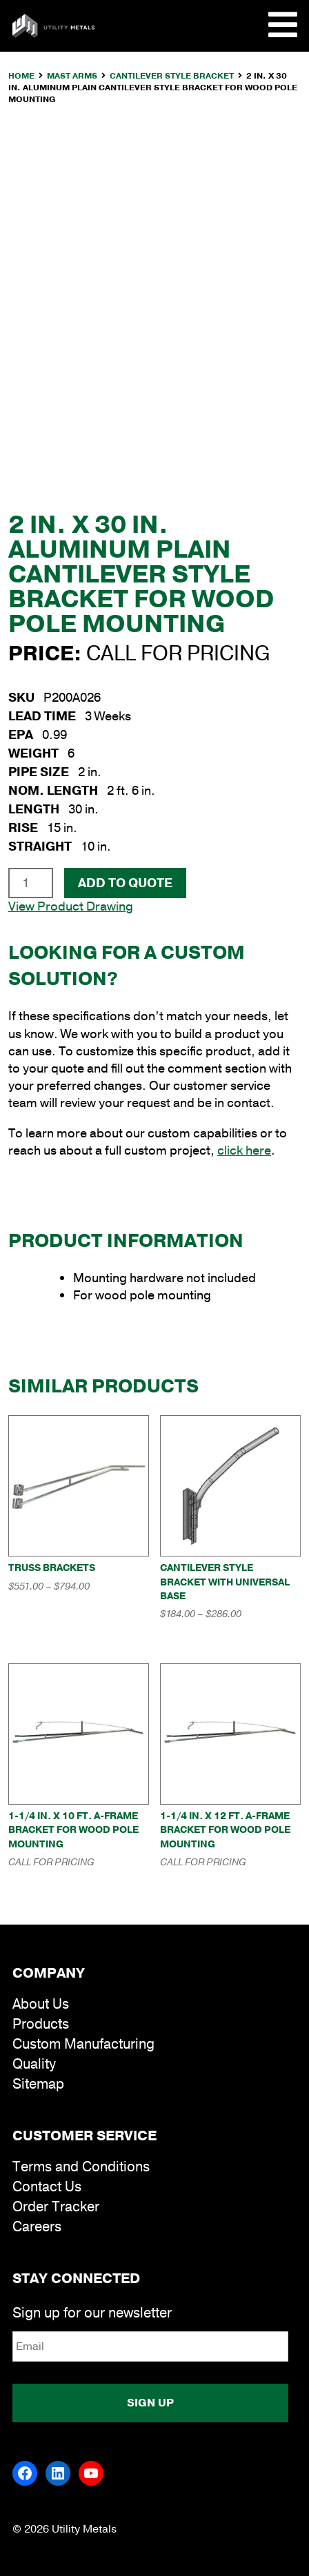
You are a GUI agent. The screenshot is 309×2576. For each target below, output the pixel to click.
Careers (36, 2227)
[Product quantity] (30, 883)
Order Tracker (55, 2207)
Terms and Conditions (81, 2167)
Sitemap (38, 2084)
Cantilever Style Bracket (172, 75)
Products (40, 2024)
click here (244, 1150)
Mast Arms (72, 75)
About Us (40, 2004)
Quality (34, 2064)
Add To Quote (125, 883)
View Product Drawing (70, 906)
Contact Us (46, 2187)
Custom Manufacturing (83, 2044)
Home (21, 75)
